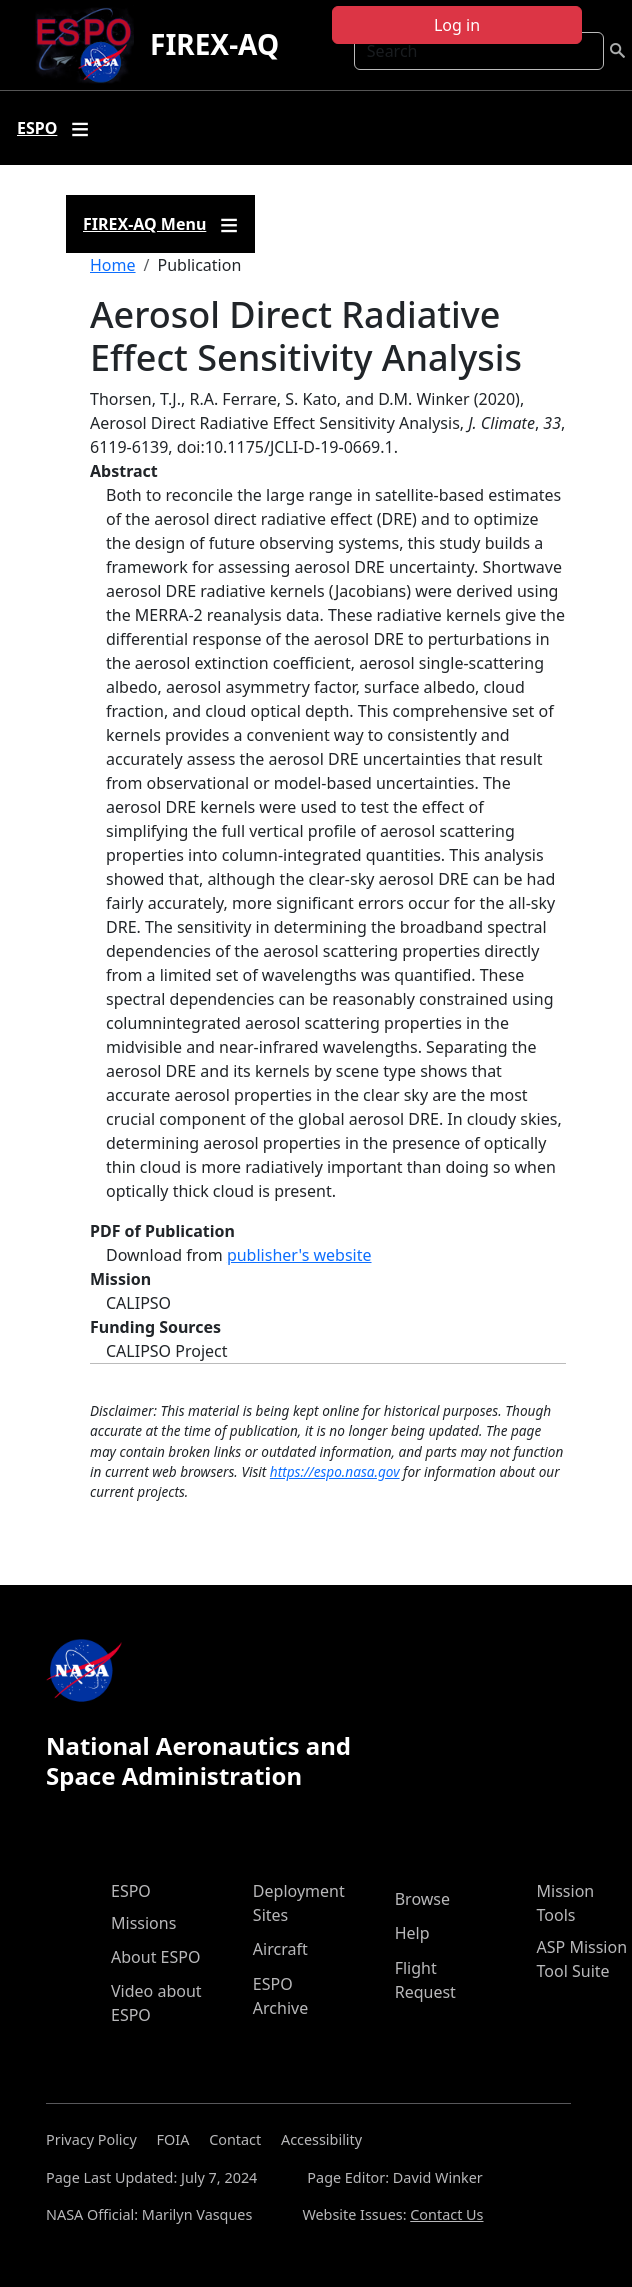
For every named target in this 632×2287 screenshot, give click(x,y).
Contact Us (446, 2214)
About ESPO (155, 1957)
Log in (457, 25)
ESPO (131, 1891)
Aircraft (280, 1949)
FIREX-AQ (214, 44)
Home (113, 265)
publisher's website (299, 1255)
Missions (143, 1923)
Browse (422, 1899)
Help (412, 1933)
